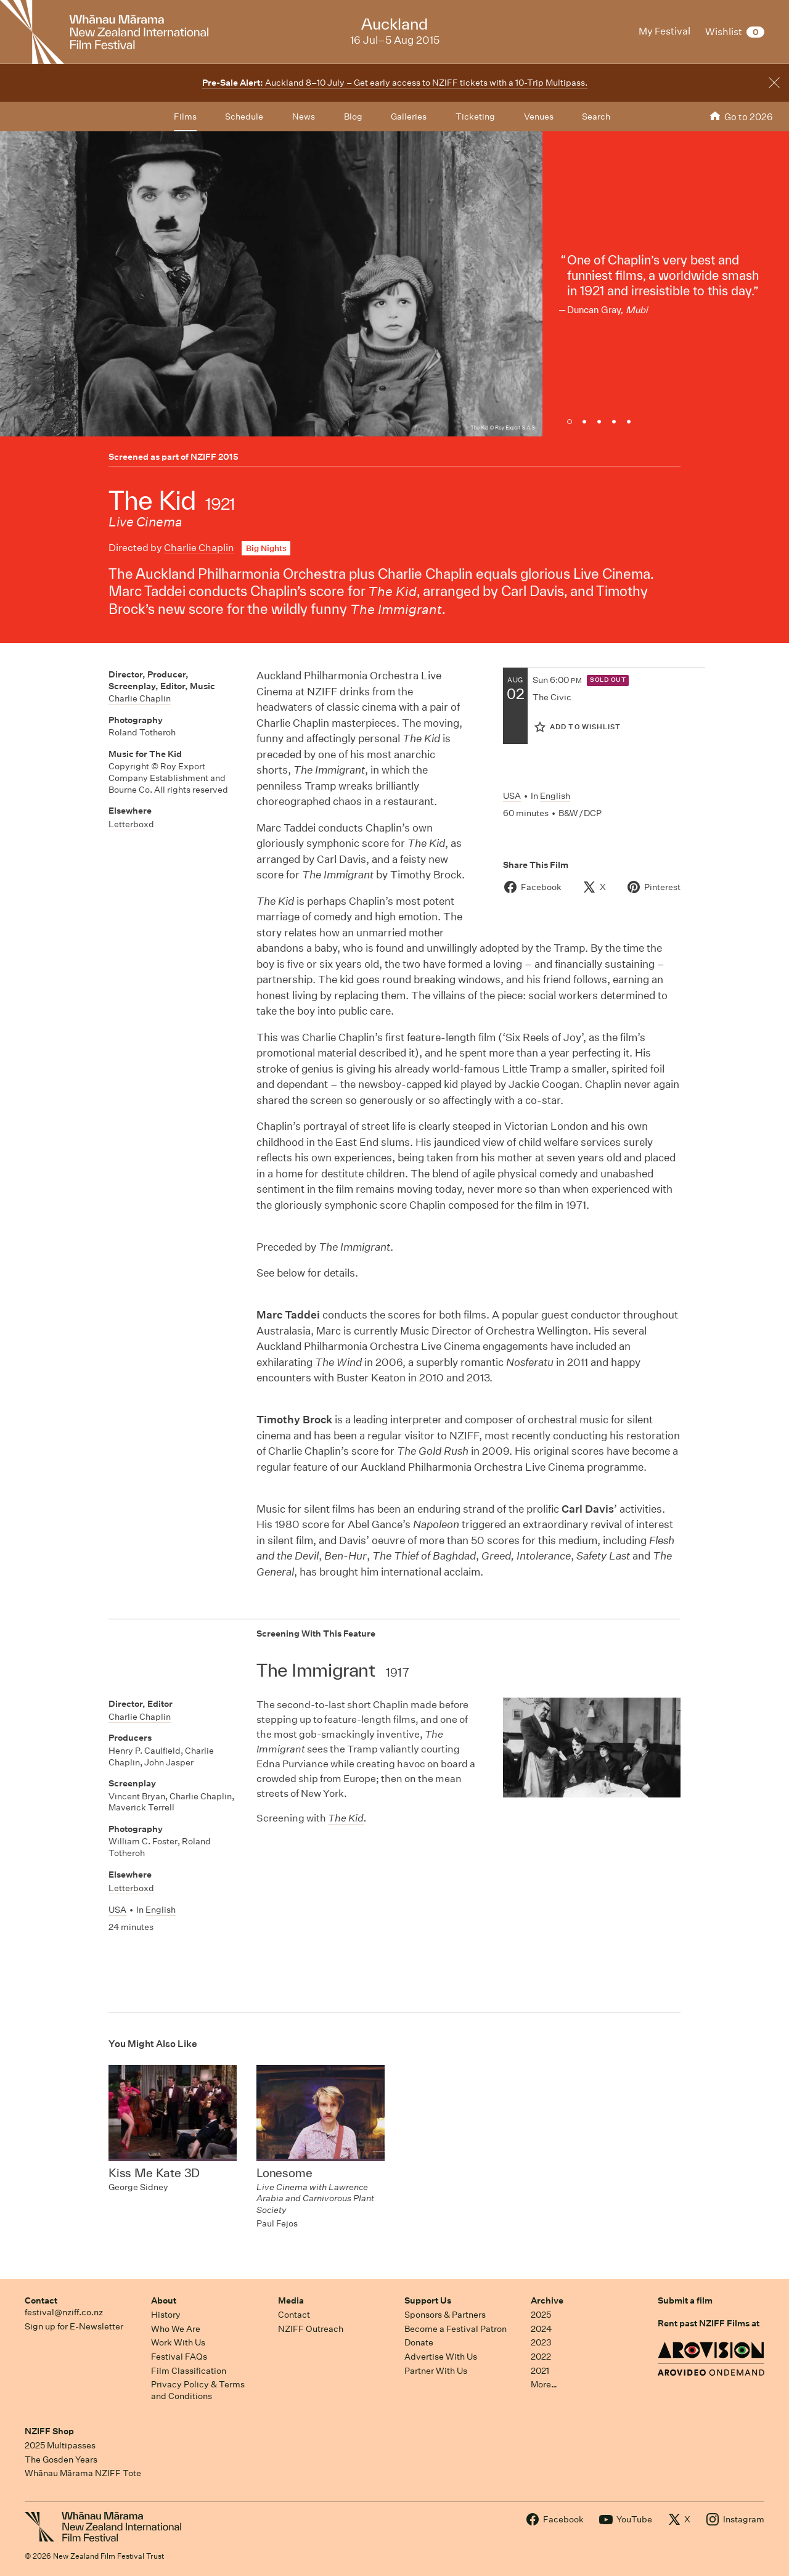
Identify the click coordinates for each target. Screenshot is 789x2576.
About (163, 2300)
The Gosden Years (61, 2459)
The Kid (346, 1818)
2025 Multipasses (60, 2445)
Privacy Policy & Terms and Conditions (198, 2390)
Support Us (427, 2300)
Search (596, 116)
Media (291, 2300)
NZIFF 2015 (214, 456)
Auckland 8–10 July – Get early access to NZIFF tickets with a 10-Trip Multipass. (394, 82)
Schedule (244, 116)
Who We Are (175, 2328)
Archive (547, 2300)
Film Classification (188, 2370)
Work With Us (178, 2342)
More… (544, 2384)
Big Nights (266, 548)
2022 (541, 2356)
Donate (418, 2342)
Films (185, 116)
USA (512, 795)
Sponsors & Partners (445, 2314)
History (166, 2314)
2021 (540, 2370)
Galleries (409, 116)
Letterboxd (131, 824)
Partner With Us (435, 2370)
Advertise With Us (440, 2356)
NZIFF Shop (49, 2431)
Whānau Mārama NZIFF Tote (83, 2473)
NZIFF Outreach (310, 2328)
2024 (541, 2328)
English (555, 795)
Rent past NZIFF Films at (708, 2323)
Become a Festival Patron (455, 2328)
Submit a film (685, 2300)
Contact (41, 2300)
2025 (541, 2314)
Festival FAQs (179, 2356)
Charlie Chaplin (199, 548)
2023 (541, 2342)
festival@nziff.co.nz (64, 2312)
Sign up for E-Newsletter (74, 2326)
